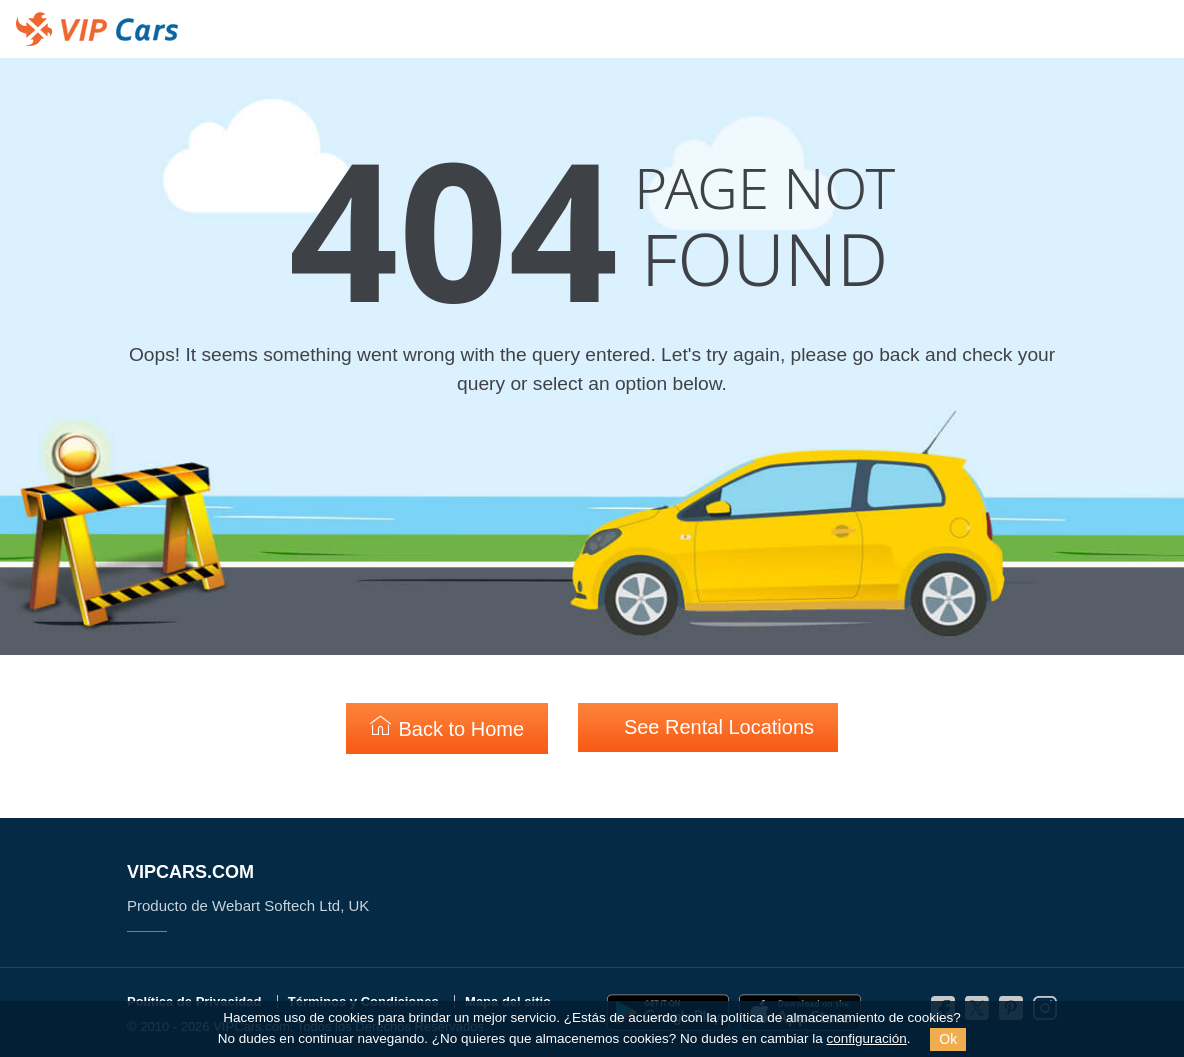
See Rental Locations (708, 726)
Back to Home (447, 727)
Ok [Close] (948, 1039)
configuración (866, 1038)
